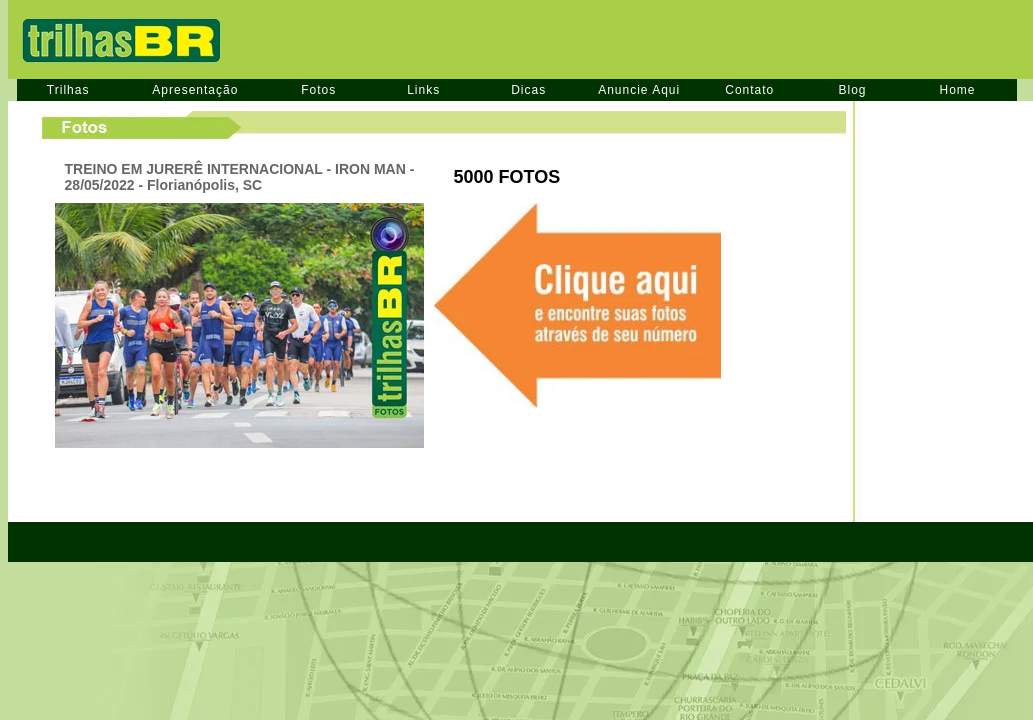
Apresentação (195, 90)
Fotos (318, 90)
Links (423, 90)
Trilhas (68, 90)
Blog (852, 90)
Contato (749, 90)
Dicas (528, 90)
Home (958, 90)
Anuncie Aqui (639, 90)
